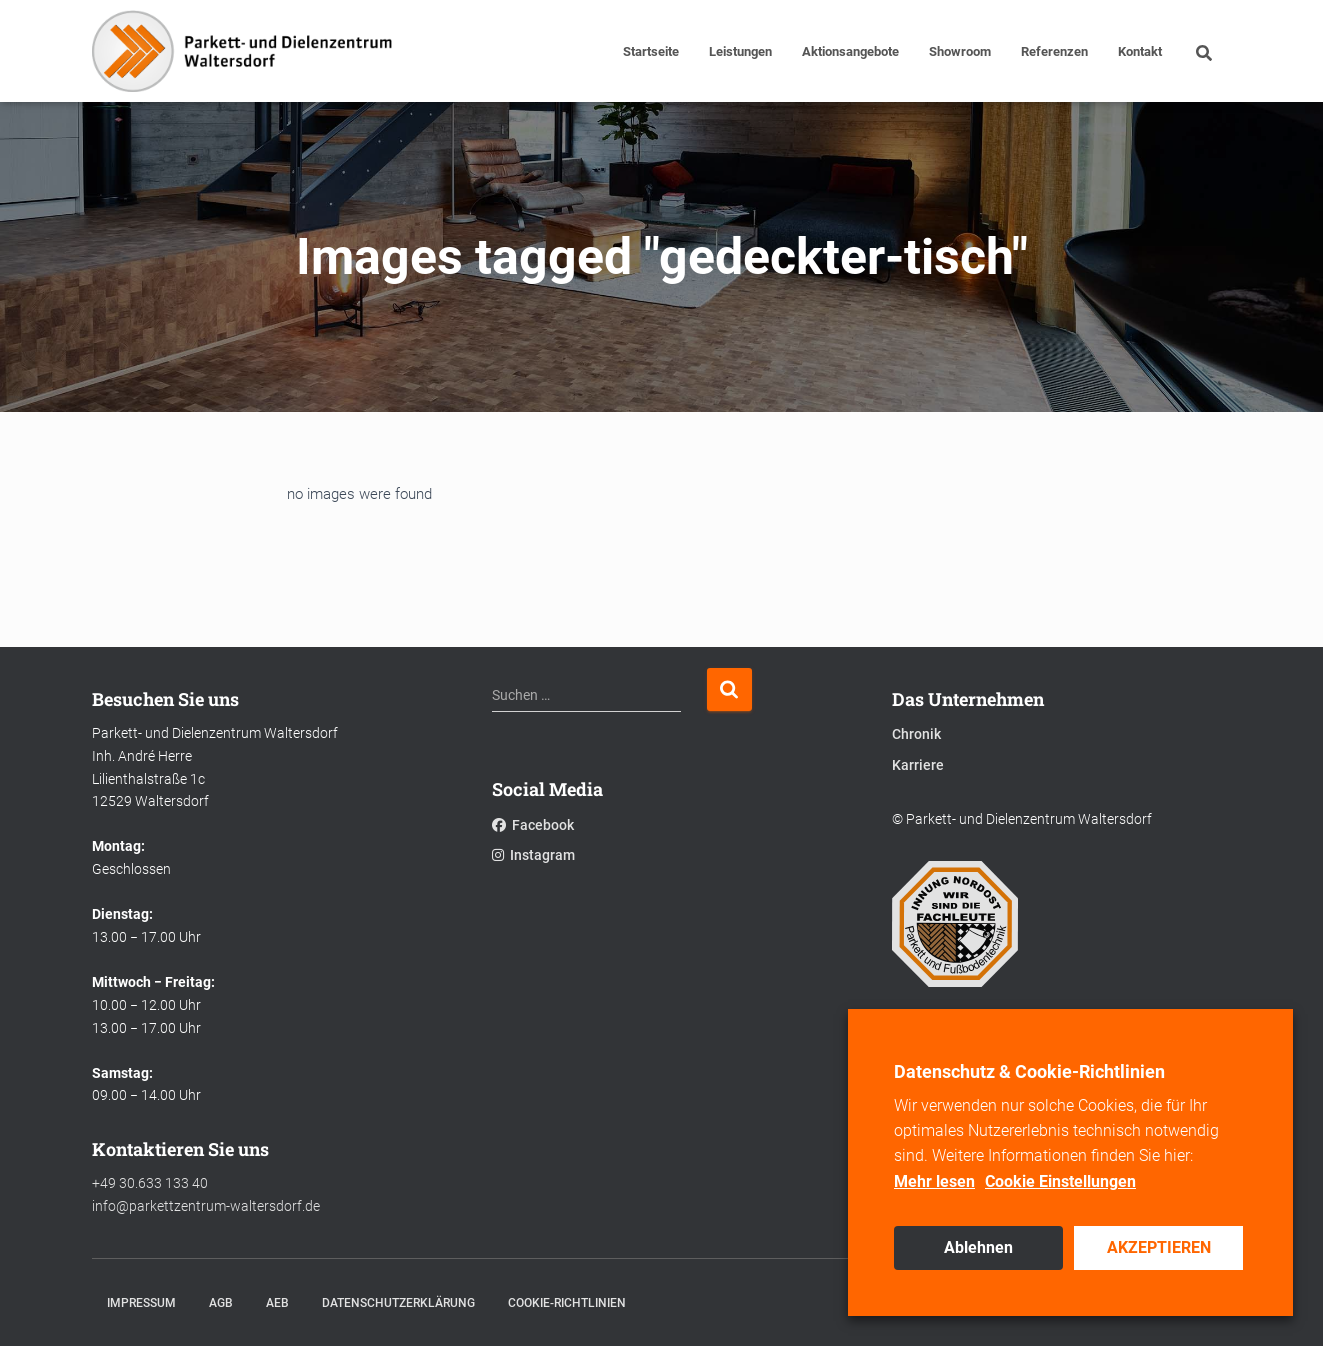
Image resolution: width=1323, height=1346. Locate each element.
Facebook (533, 825)
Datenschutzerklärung (398, 1303)
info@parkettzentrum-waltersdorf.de (206, 1206)
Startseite (651, 51)
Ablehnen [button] (978, 1247)
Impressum (141, 1303)
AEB (277, 1303)
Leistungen (740, 51)
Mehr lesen (934, 1181)
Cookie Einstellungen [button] (1060, 1181)
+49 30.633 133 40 (150, 1183)
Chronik (916, 734)
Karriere (918, 765)
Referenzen (1054, 51)
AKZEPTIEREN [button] (1159, 1247)
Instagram (533, 855)
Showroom (960, 51)
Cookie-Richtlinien (567, 1303)
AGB (221, 1303)
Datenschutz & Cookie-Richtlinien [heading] (1029, 1071)
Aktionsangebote (850, 51)
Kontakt (1140, 51)
